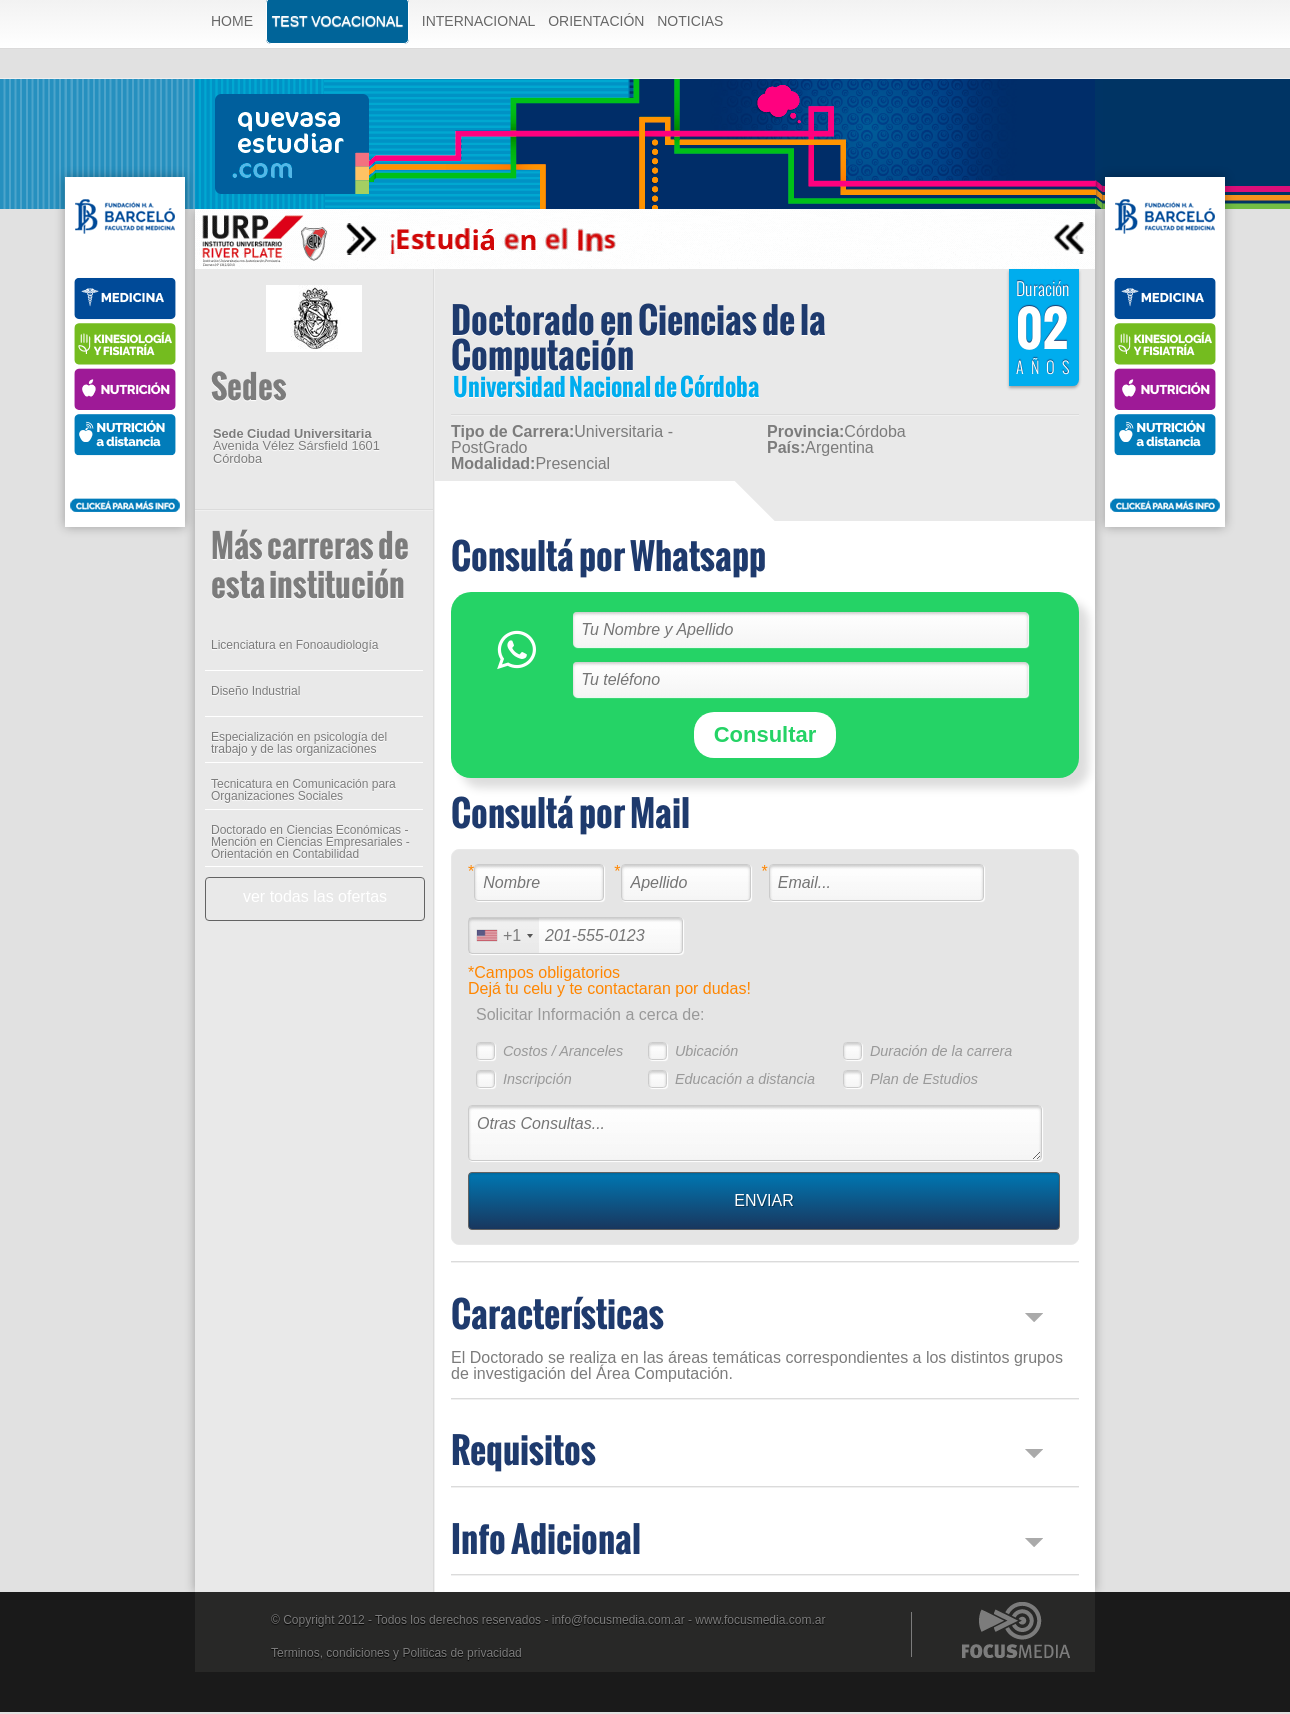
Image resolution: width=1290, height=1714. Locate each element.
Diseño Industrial (254, 693)
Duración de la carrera (940, 1053)
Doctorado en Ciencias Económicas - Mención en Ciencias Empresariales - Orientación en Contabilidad (309, 844)
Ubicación (705, 1053)
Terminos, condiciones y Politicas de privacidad (396, 1655)
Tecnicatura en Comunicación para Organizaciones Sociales (302, 792)
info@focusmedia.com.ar (618, 1622)
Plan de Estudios (923, 1081)
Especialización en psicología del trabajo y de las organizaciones (298, 745)
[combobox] (503, 937)
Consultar (764, 736)
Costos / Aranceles (562, 1053)
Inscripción (536, 1081)
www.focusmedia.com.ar (760, 1622)
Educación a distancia (744, 1081)
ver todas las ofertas (314, 898)
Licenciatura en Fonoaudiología (293, 647)
